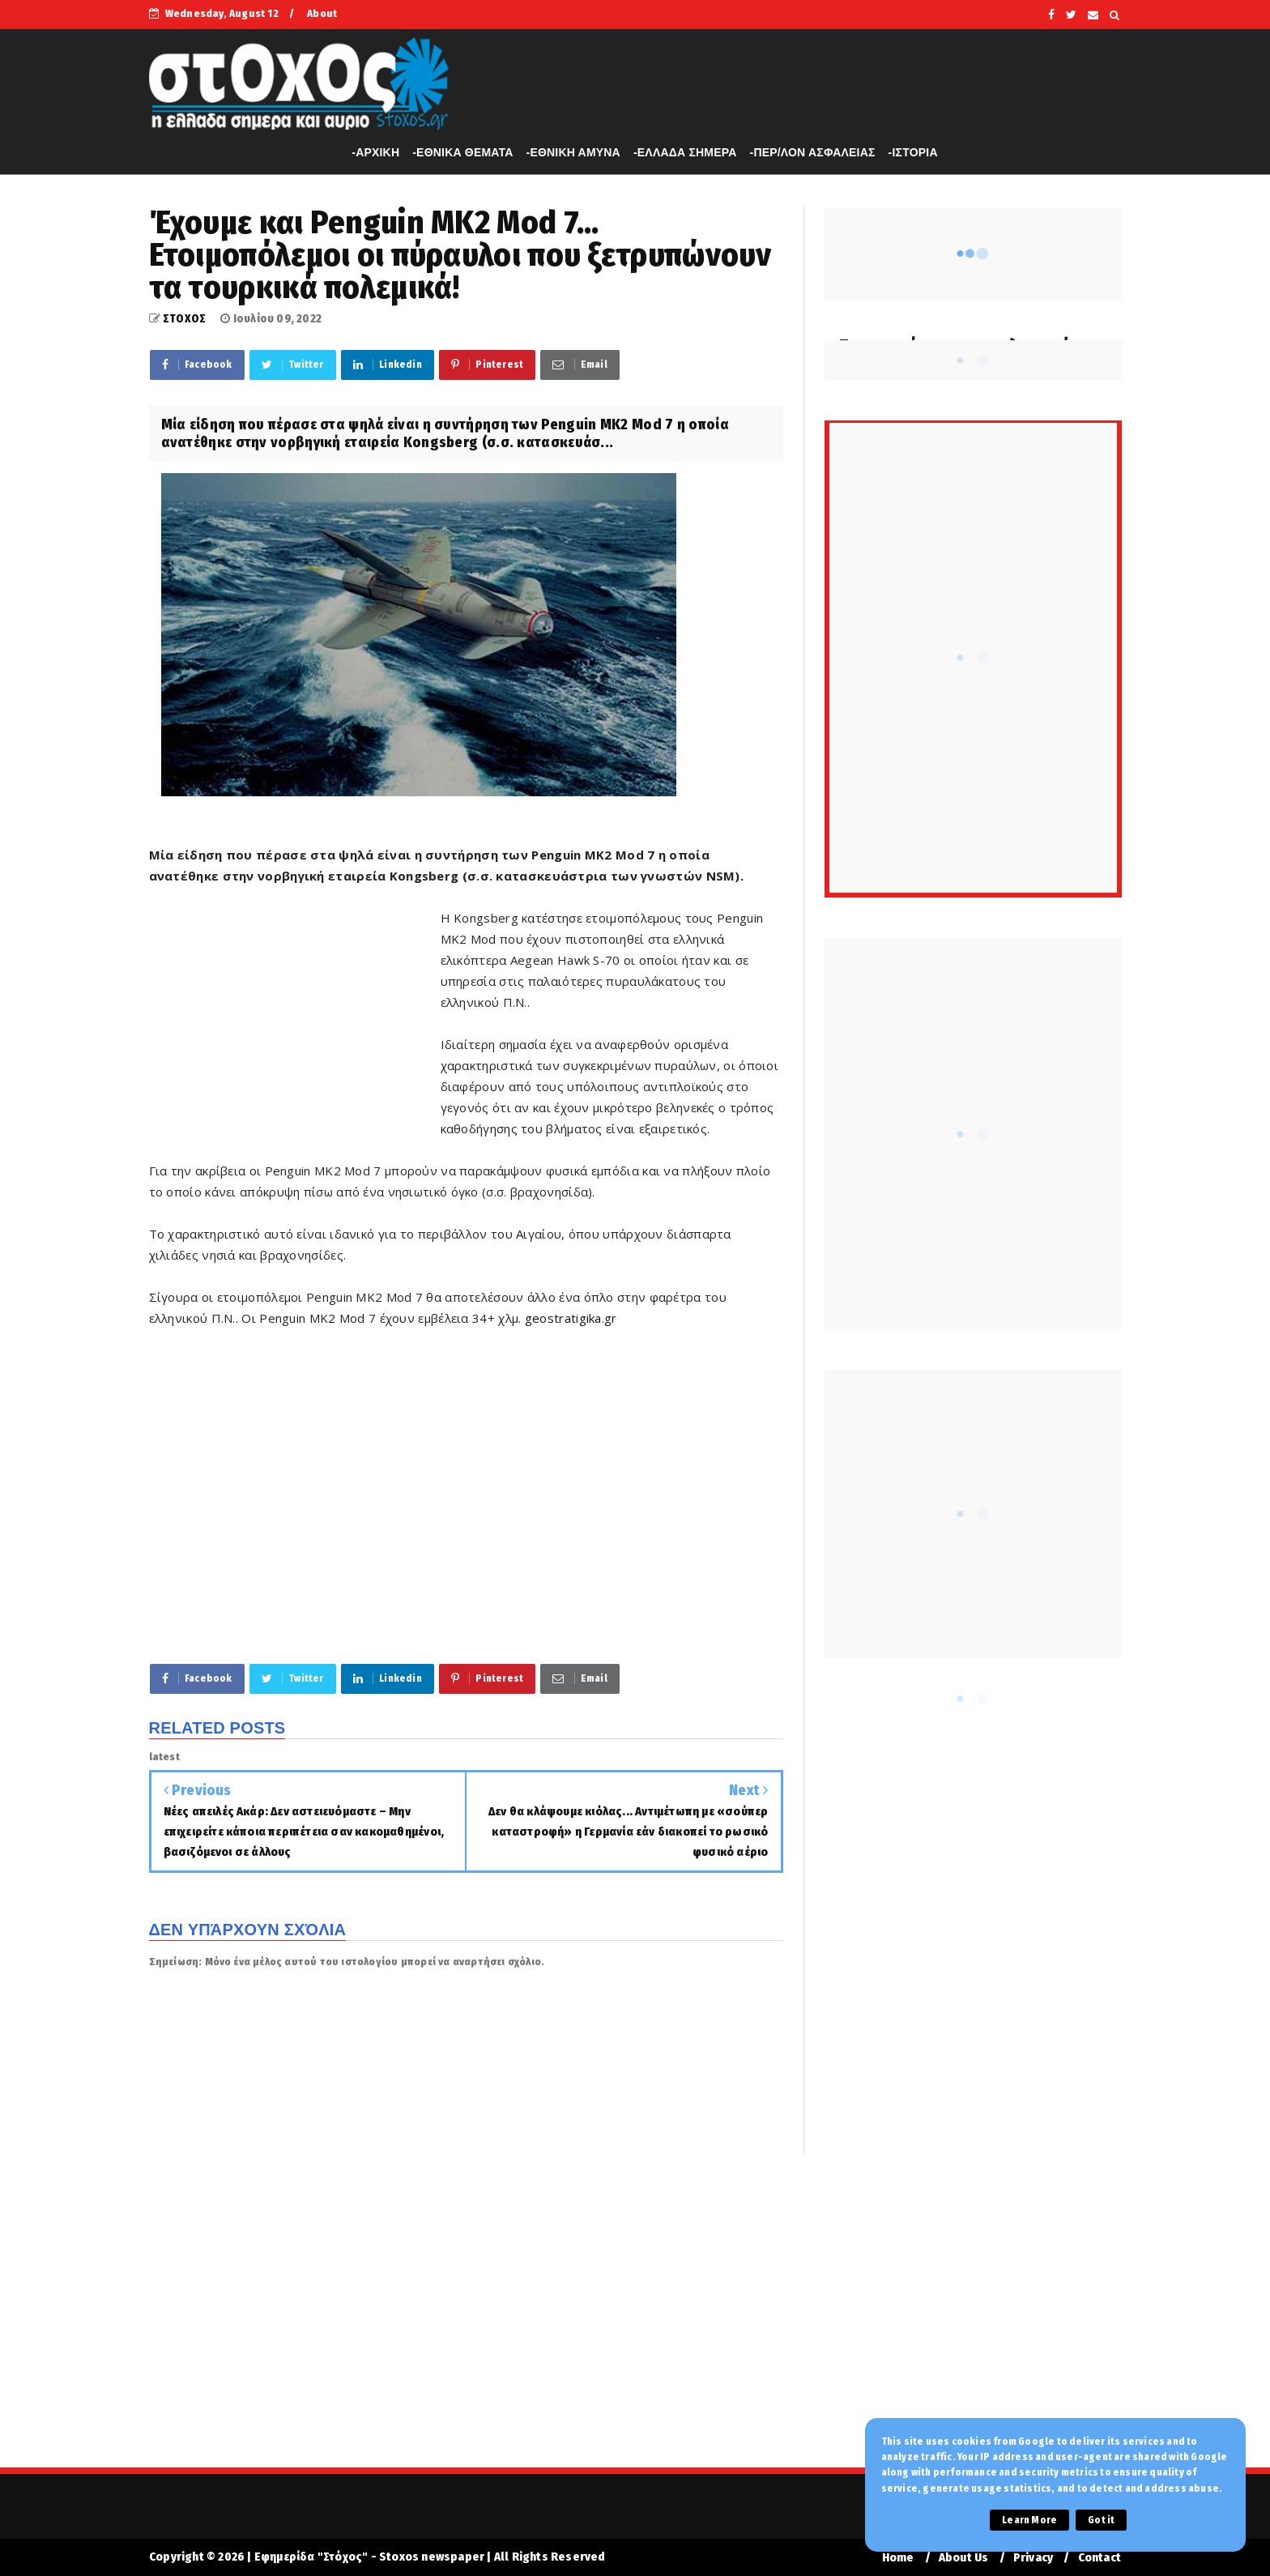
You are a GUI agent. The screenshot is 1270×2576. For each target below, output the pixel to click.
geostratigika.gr (571, 1318)
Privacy (1033, 2558)
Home (898, 2558)
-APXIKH (375, 152)
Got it (1101, 2520)
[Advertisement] (295, 1022)
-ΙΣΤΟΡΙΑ (913, 152)
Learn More (1029, 2520)
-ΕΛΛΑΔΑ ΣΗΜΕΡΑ (685, 152)
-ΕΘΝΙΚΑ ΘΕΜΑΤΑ (462, 152)
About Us (964, 2558)
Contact (1099, 2558)
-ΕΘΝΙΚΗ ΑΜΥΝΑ (573, 152)
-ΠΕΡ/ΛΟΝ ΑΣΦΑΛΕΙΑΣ (813, 152)
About (322, 13)
